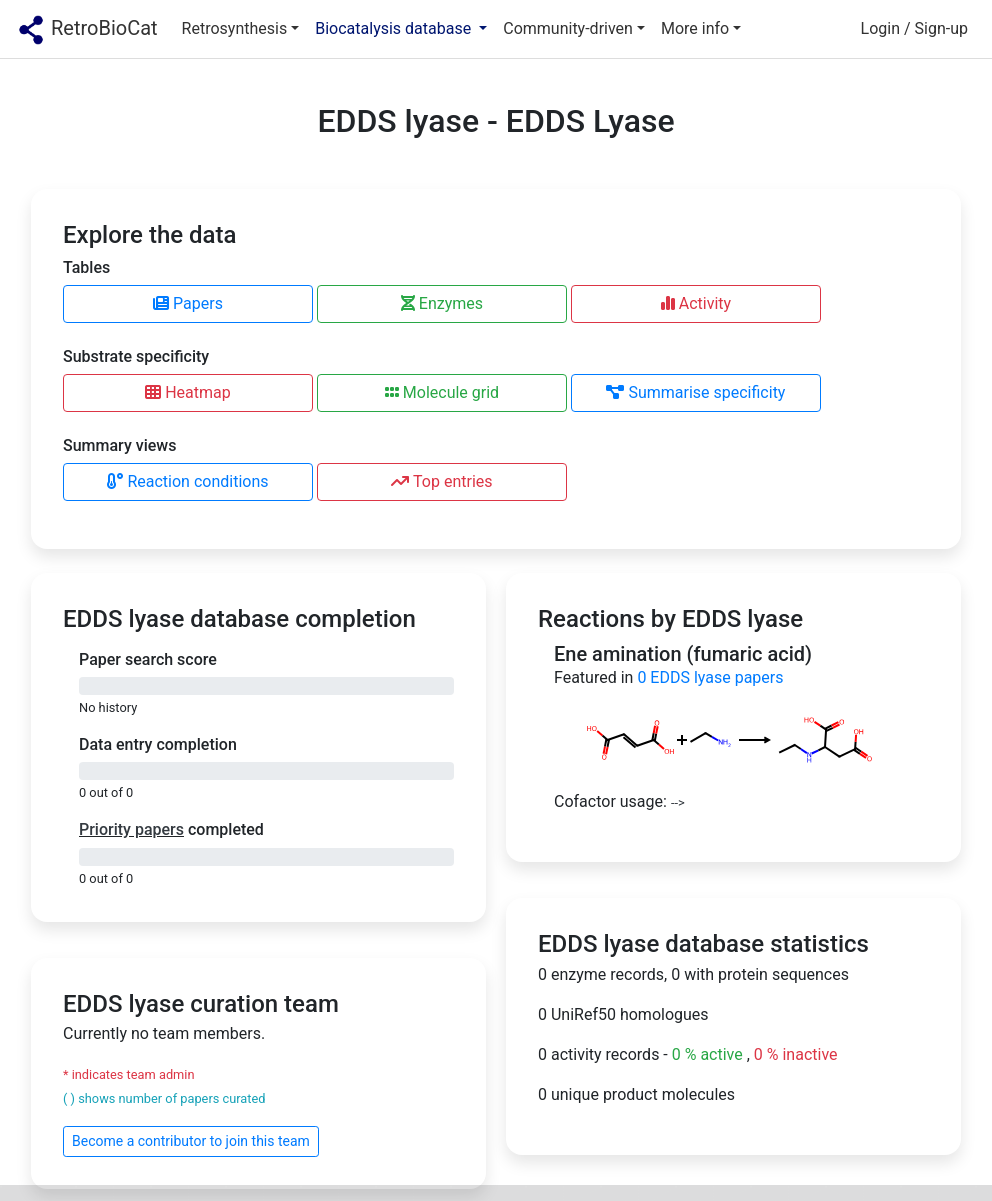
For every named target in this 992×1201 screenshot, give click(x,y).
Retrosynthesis (235, 28)
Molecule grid (442, 392)
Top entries (441, 481)
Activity (696, 303)
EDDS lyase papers (710, 677)
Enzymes (442, 303)
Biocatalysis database (395, 28)
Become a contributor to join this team (191, 1141)
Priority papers (131, 829)
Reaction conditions (187, 481)
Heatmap (188, 392)
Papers (188, 303)
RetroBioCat (87, 30)
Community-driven (568, 28)
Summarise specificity (695, 392)
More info (695, 28)
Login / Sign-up (914, 28)
